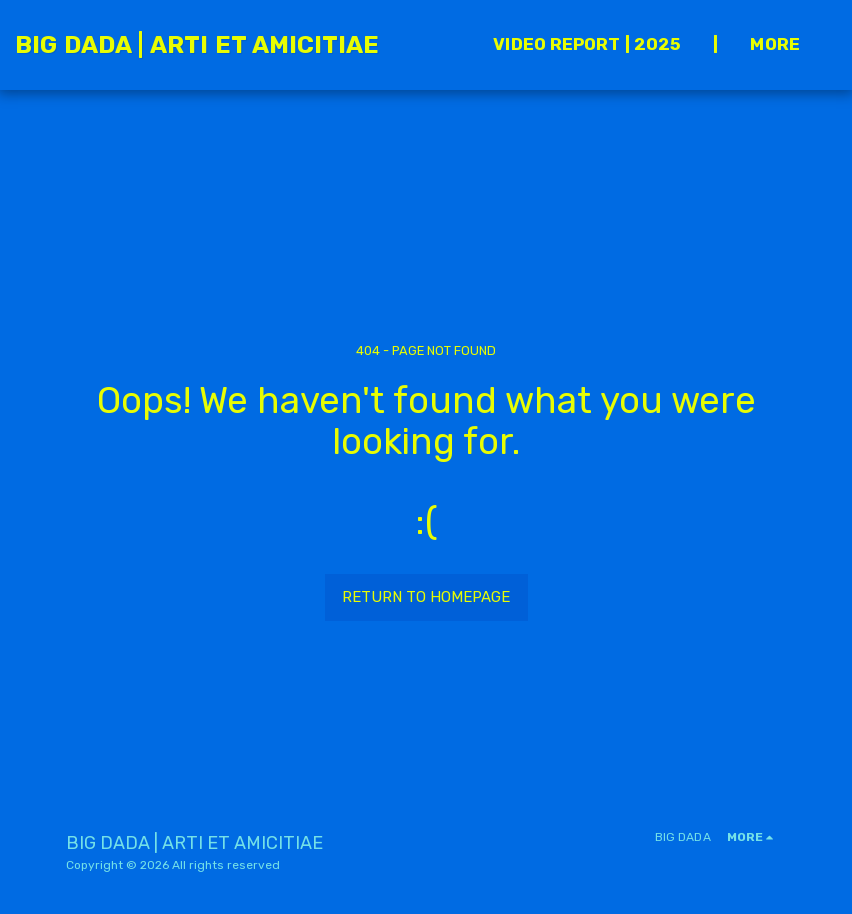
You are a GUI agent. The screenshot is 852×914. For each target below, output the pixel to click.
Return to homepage (426, 597)
